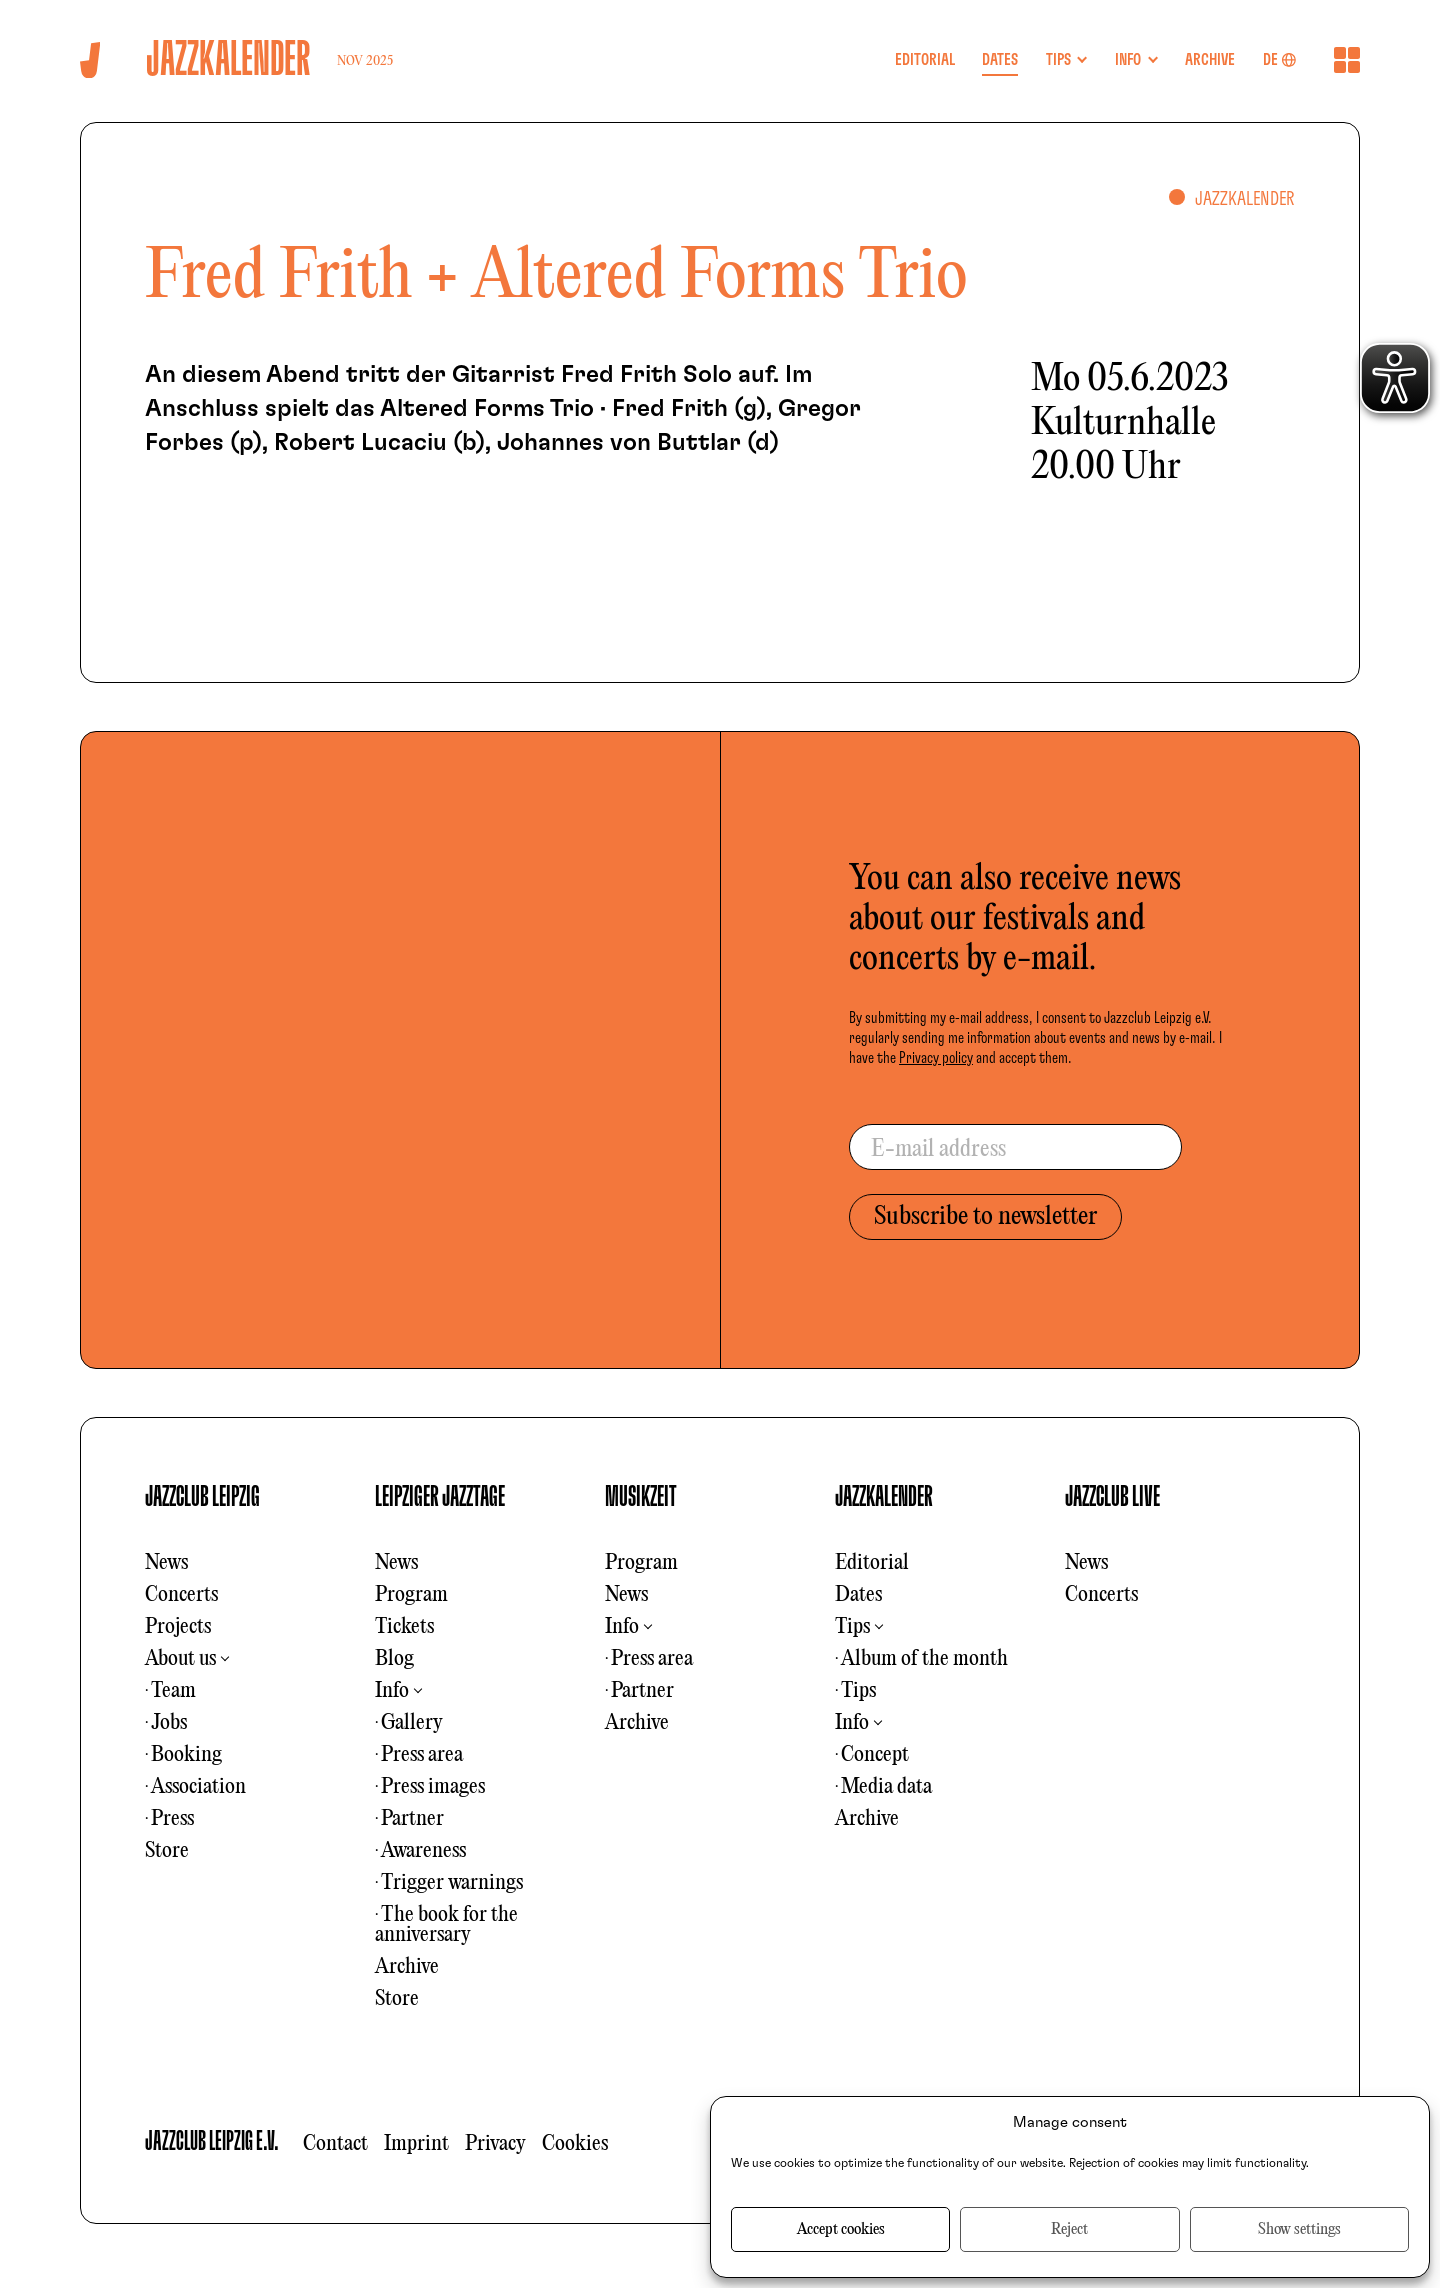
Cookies (575, 2144)
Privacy (495, 2144)
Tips (852, 1627)
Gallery (412, 1723)
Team (173, 1691)
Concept (875, 1755)
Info (392, 1691)
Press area (422, 1755)
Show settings (1299, 2230)
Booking (186, 1755)
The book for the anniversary (446, 1925)
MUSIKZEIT (641, 1497)
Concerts (181, 1595)
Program (411, 1595)
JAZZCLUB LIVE (1112, 1497)
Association (198, 1787)
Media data (886, 1787)
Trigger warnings (452, 1883)
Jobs (169, 1723)
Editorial (872, 1563)
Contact (335, 2144)
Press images (433, 1787)
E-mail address (938, 1150)
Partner (412, 1819)
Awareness (423, 1851)
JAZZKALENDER (884, 1497)
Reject (1069, 2230)
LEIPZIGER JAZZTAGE (440, 1497)
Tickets (404, 1627)
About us (180, 1659)
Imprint (416, 2144)
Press (172, 1819)
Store (167, 1851)
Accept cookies (841, 2230)
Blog (394, 1659)
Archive (407, 1967)
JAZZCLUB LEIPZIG (202, 1497)
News (166, 1563)
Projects (178, 1627)
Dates (858, 1595)
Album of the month (924, 1659)
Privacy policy (936, 1058)
